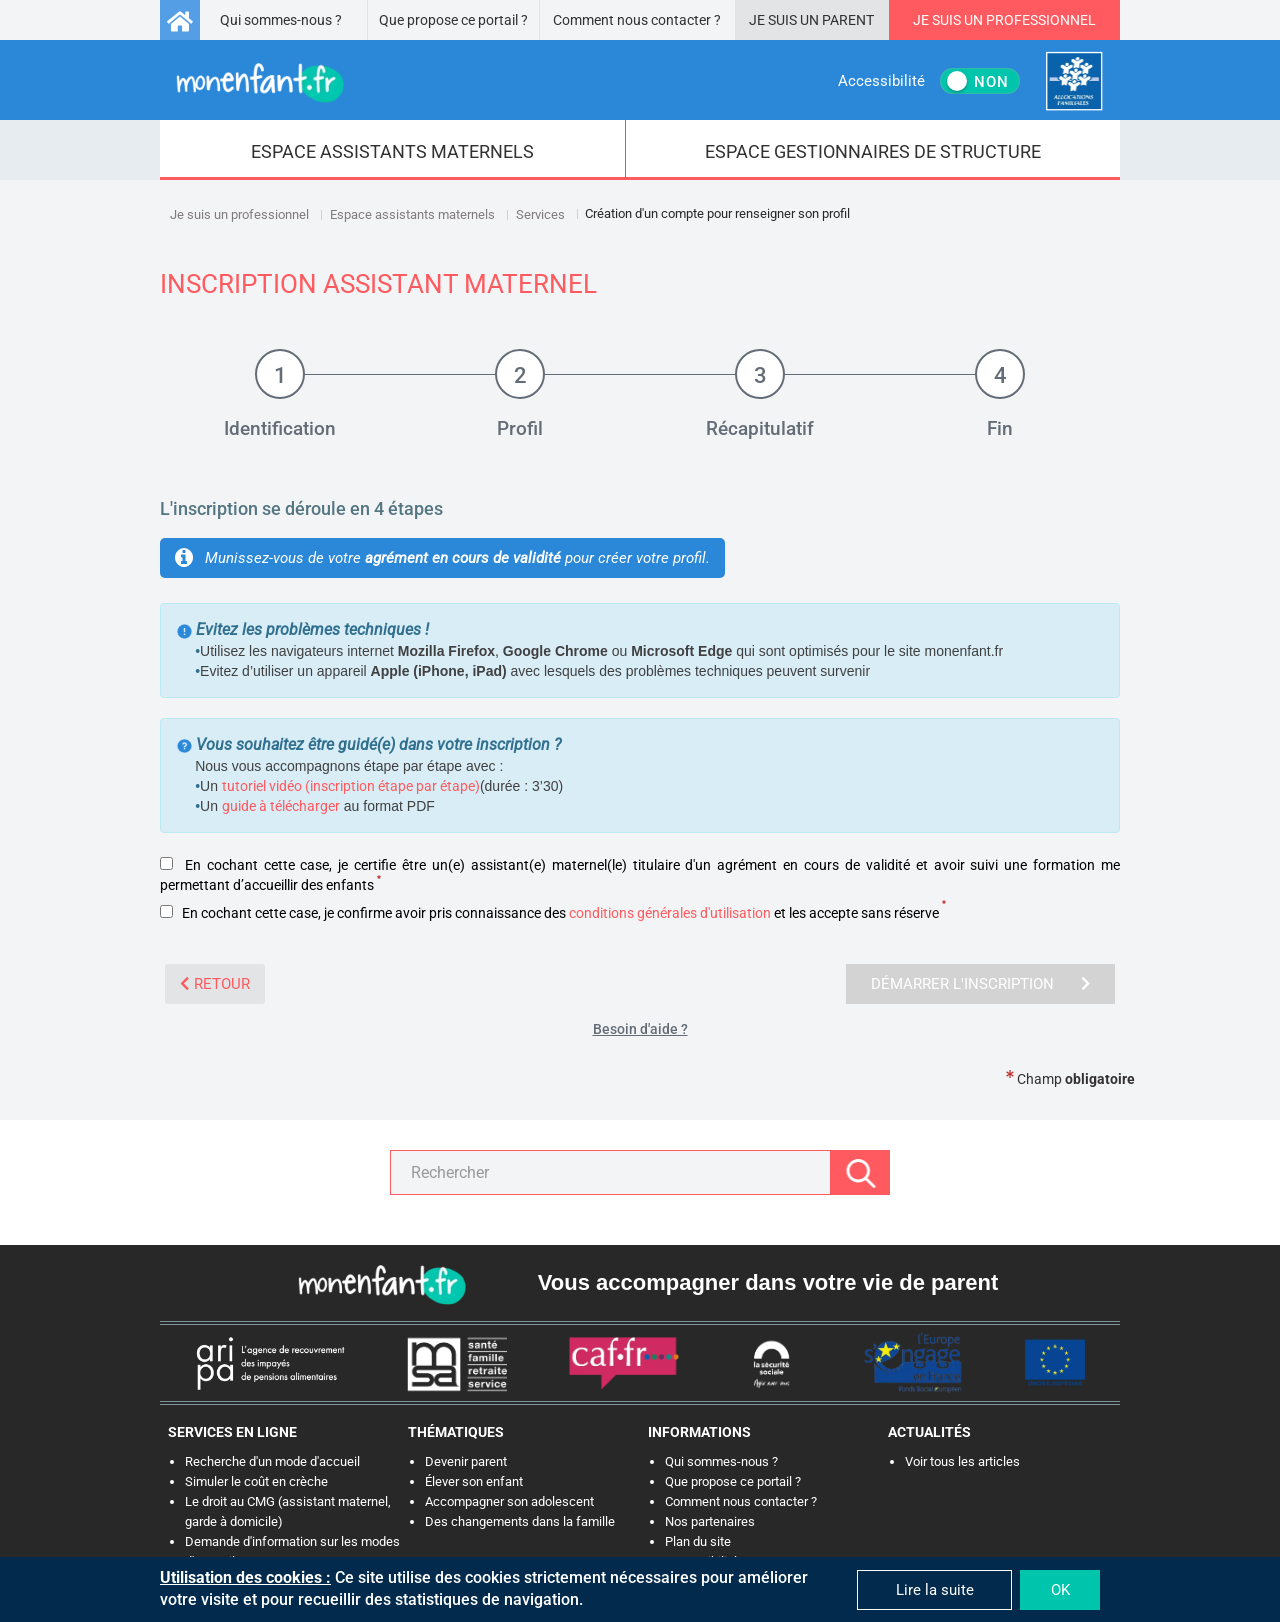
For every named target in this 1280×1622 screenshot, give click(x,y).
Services (540, 214)
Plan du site (698, 1541)
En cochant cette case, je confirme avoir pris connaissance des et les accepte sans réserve (553, 913)
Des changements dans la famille (520, 1521)
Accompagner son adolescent (509, 1501)
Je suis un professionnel (239, 214)
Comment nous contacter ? (637, 20)
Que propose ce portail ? (453, 20)
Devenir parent (466, 1461)
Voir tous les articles (962, 1461)
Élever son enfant (474, 1481)
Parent (848, 20)
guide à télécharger (281, 806)
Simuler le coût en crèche (256, 1481)
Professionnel (1041, 20)
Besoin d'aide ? (640, 1029)
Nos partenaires (710, 1521)
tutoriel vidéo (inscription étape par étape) (351, 786)
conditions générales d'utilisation (670, 913)
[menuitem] (393, 150)
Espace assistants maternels (412, 214)
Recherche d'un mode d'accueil (272, 1461)
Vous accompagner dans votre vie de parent (768, 1282)
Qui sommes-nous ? (281, 20)
